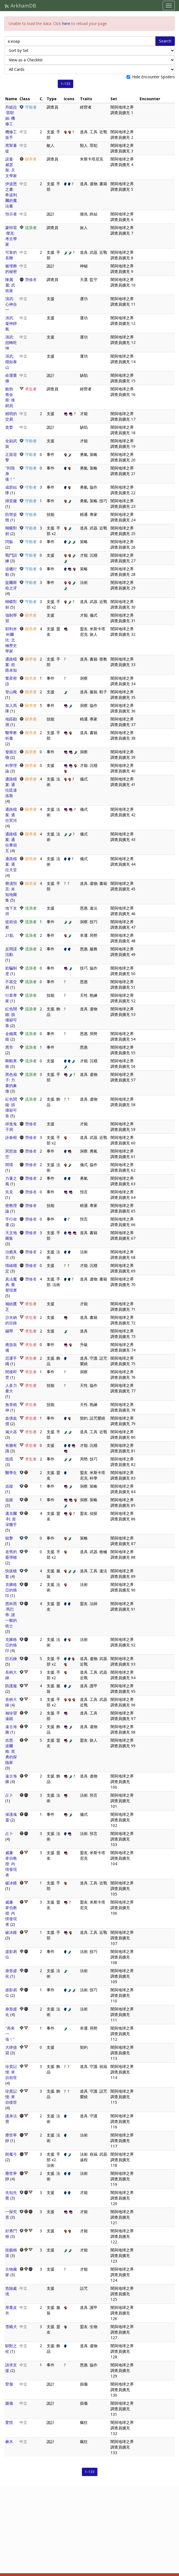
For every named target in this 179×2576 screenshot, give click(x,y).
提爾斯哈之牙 (11, 585)
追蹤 (9, 1486)
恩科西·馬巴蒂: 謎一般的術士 (11, 1614)
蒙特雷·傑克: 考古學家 (11, 236)
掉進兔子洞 (11, 1126)
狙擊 (9, 1538)
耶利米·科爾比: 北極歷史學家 (11, 640)
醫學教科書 (11, 735)
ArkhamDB (20, 5)
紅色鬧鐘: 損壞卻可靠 (11, 1017)
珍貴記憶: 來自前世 (11, 2072)
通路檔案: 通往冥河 (11, 815)
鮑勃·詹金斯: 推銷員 (10, 397)
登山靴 (11, 691)
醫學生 (11, 1472)
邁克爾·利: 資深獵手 (11, 1519)
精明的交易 (11, 416)
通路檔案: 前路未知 (11, 664)
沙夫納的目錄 (11, 1320)
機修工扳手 (11, 134)
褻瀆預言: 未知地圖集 (11, 892)
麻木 (9, 2441)
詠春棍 (11, 1137)
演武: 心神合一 (11, 304)
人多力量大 (11, 1388)
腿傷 (9, 2403)
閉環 (9, 1164)
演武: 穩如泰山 (11, 361)
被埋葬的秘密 (11, 268)
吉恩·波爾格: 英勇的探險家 (11, 1751)
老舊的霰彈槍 (11, 1554)
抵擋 (9, 1459)
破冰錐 (11, 1882)
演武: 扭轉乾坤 (11, 342)
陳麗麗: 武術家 (10, 285)
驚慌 (9, 2422)
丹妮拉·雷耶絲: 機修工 (11, 115)
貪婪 (9, 427)
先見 (9, 1191)
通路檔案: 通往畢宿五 (11, 842)
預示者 (11, 214)
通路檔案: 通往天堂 (11, 864)
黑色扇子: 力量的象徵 (11, 1083)
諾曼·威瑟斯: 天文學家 (11, 167)
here (66, 23)
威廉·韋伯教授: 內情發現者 (11, 1863)
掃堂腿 (11, 500)
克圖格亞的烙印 (11, 1590)
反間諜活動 (11, 951)
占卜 (9, 1795)
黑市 (9, 1047)
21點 (9, 935)
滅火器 (11, 1431)
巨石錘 (11, 1658)
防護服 (11, 1685)
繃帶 (9, 1331)
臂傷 (9, 2384)
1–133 (65, 83)
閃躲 (9, 541)
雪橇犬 (11, 2326)
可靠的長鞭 (11, 255)
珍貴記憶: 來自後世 (11, 2096)
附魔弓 (11, 2154)
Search (165, 41)
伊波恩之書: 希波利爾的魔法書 (11, 195)
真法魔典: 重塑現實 (11, 1284)
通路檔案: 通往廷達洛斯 (11, 787)
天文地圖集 (11, 1235)
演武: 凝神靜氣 (11, 323)
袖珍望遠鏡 (11, 1715)
